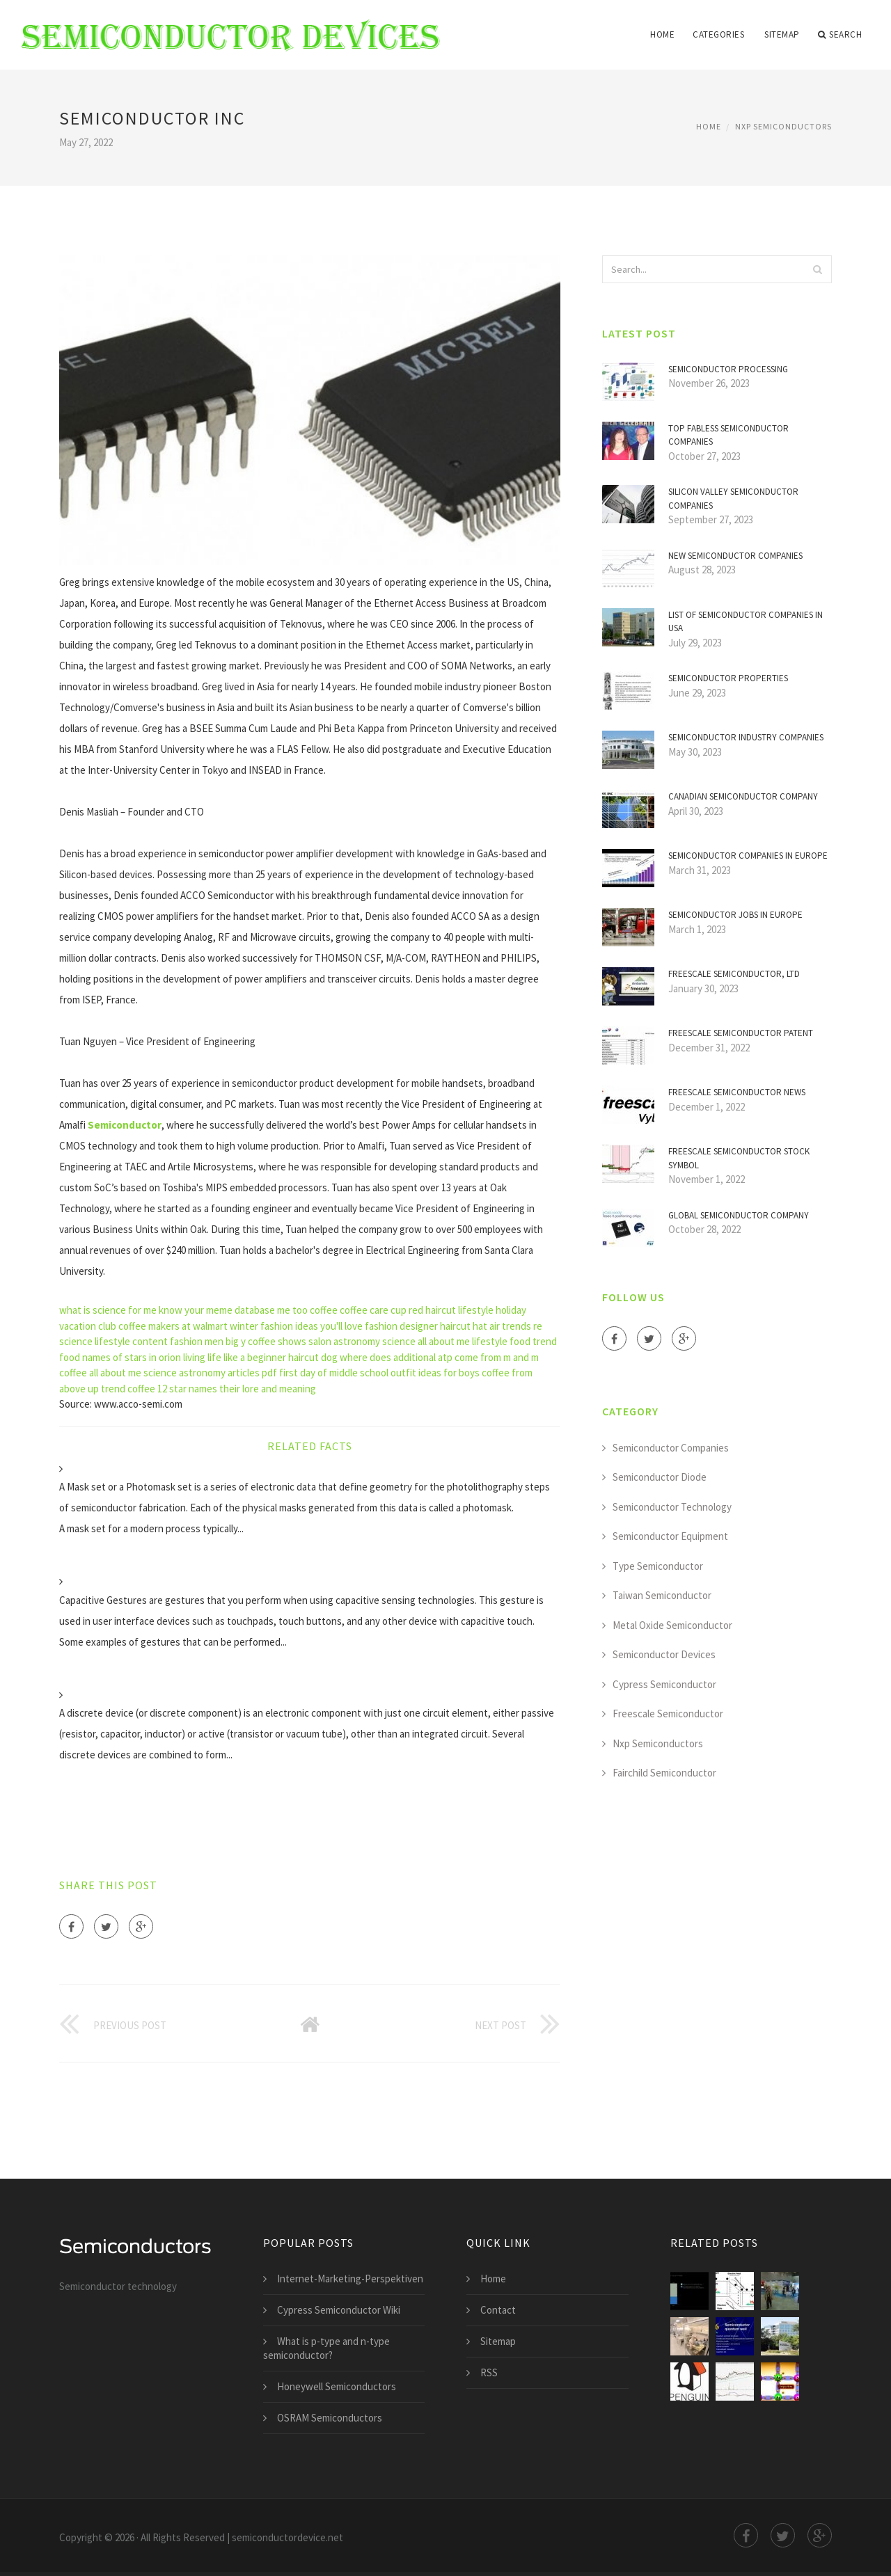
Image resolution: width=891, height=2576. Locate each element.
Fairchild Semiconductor (664, 1772)
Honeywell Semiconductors (336, 2386)
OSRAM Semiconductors (329, 2417)
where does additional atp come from (420, 1357)
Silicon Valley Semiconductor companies (733, 498)
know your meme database (217, 1310)
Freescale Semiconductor (668, 1713)
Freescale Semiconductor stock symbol (739, 1158)
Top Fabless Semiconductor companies (728, 435)
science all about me (426, 1341)
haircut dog (313, 1357)
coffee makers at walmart (173, 1326)
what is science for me (108, 1310)
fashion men (196, 1341)
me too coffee (307, 1310)
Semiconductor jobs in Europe (735, 915)
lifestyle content (131, 1341)
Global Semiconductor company (738, 1215)
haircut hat (463, 1326)
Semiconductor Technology (672, 1506)
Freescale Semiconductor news (736, 1092)
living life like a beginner (234, 1357)
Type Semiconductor (658, 1566)
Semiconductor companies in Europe (748, 855)
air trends (510, 1326)
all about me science (133, 1372)
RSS (489, 2372)
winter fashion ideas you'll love (296, 1326)
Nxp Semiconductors (783, 126)
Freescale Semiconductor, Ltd (734, 974)
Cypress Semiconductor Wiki (338, 2309)
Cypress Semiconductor (664, 1684)
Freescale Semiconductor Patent (740, 1033)
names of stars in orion (131, 1357)
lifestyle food (501, 1341)
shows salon (304, 1341)
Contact (498, 2309)
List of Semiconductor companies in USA (745, 622)
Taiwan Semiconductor (662, 1595)
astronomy (356, 1341)
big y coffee (251, 1341)
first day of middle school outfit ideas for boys (379, 1372)
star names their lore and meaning (242, 1388)
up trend (106, 1388)
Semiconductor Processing (728, 369)
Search (840, 35)
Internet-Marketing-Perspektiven (350, 2278)
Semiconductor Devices (664, 1654)
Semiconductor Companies (671, 1447)
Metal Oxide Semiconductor (672, 1625)
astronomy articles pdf (228, 1372)
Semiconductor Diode (660, 1477)
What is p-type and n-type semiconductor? (326, 2348)
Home (662, 34)
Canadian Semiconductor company (743, 796)
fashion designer (401, 1326)
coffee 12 (147, 1388)
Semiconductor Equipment (670, 1536)
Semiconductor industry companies (745, 737)
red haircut (432, 1310)
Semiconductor (124, 1124)
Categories (718, 34)
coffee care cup (373, 1310)
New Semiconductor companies (735, 556)
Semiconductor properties (728, 678)
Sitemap (782, 34)
